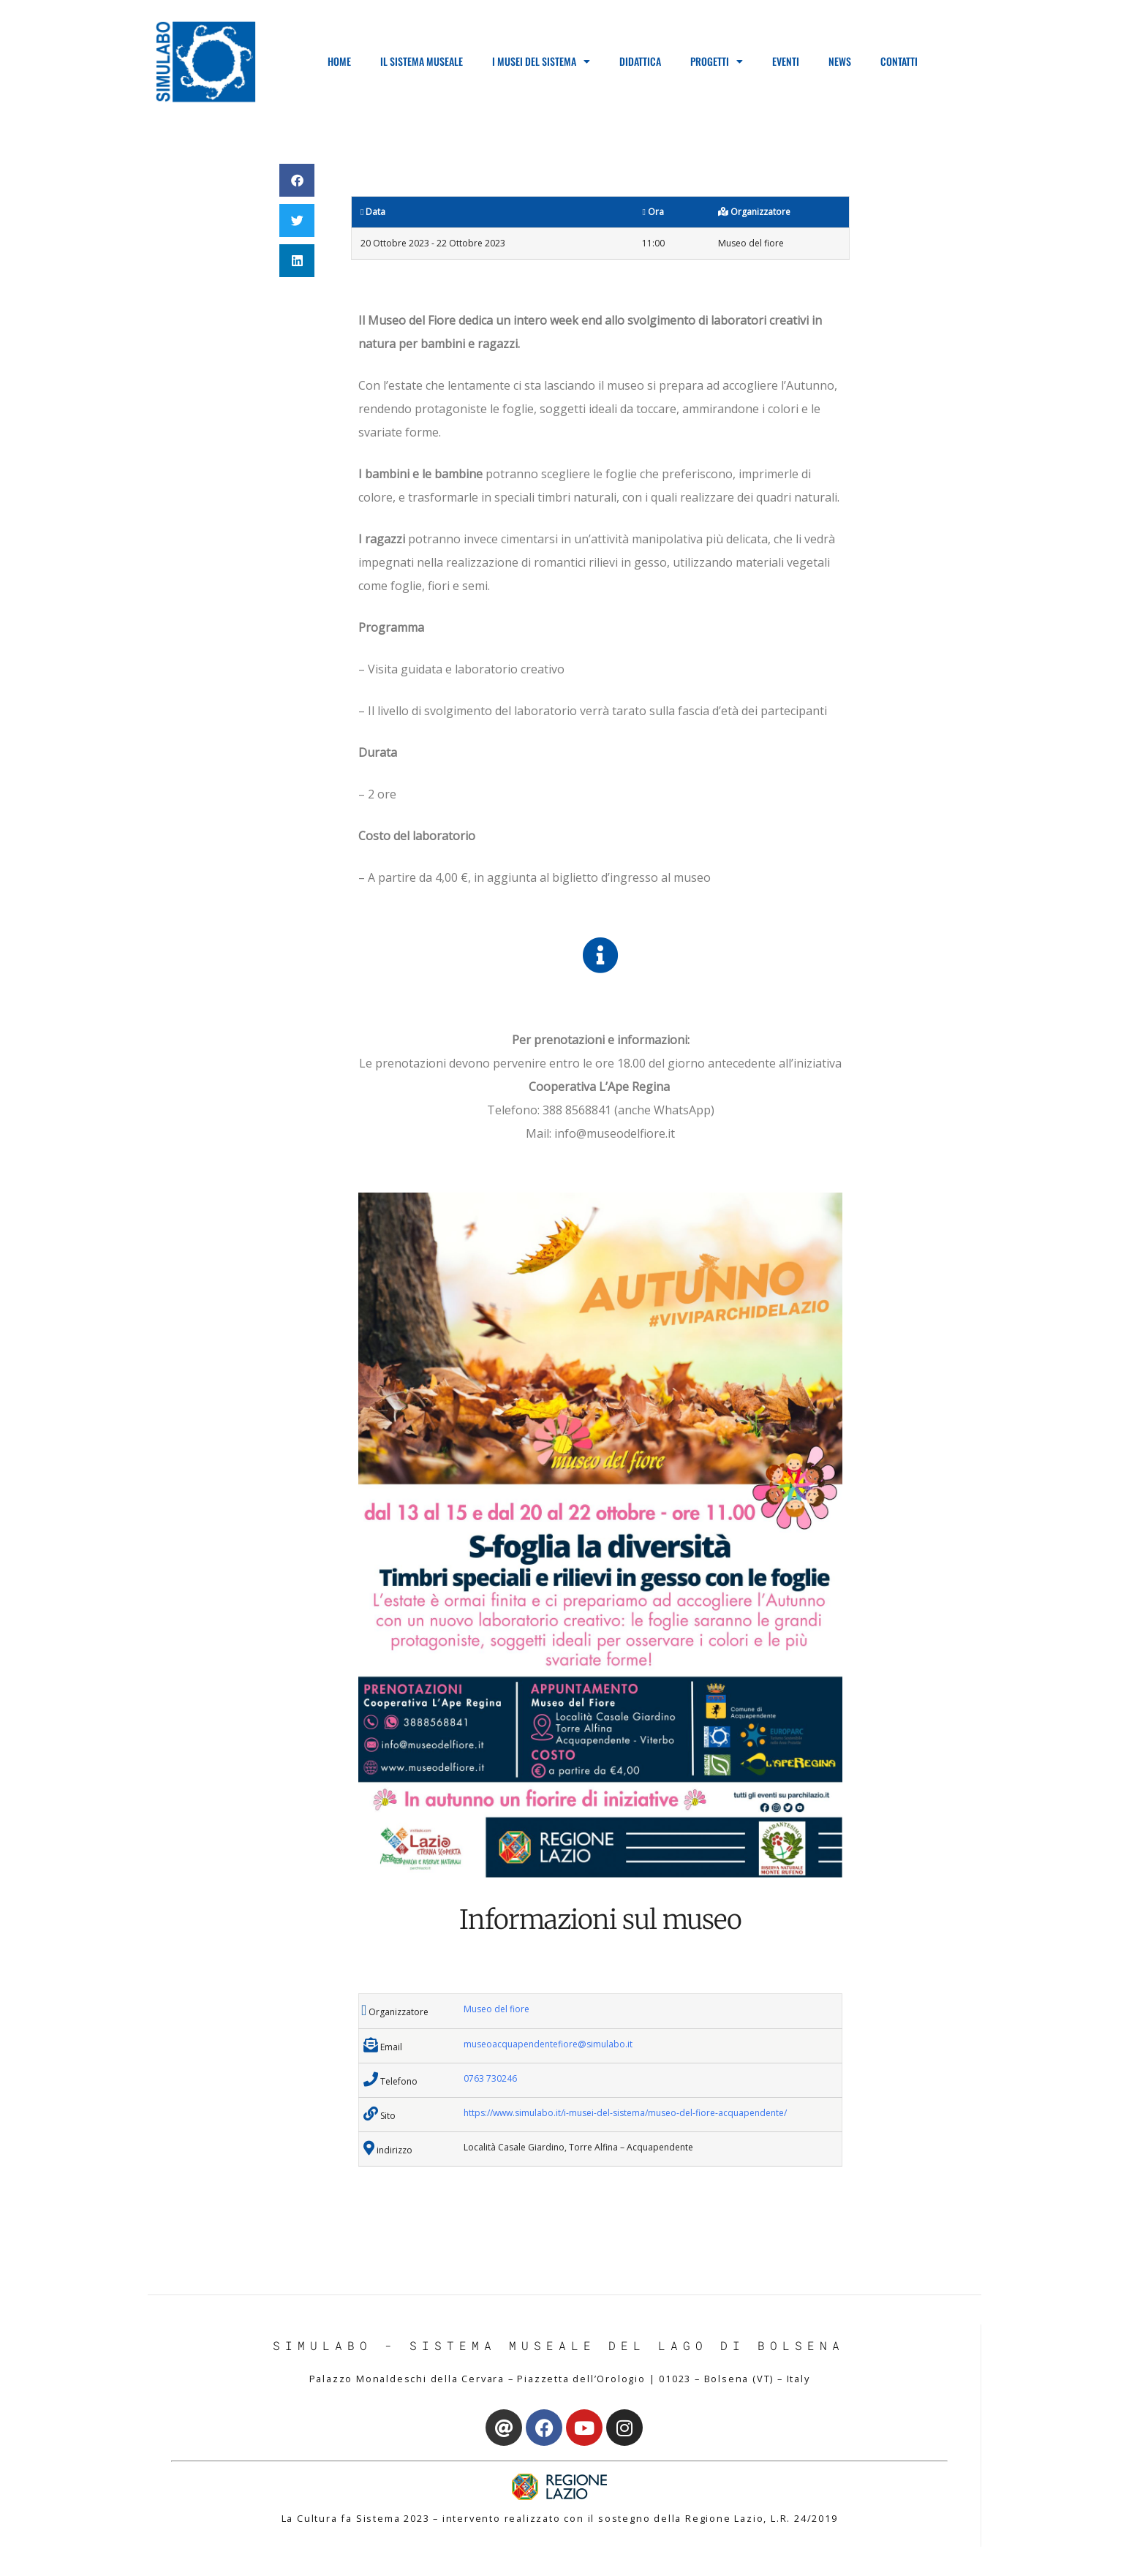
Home (339, 61)
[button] (296, 180)
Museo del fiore (496, 2009)
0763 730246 (490, 2078)
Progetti (716, 61)
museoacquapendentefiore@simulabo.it (548, 2044)
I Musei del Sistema (541, 61)
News (839, 61)
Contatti (899, 61)
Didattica (640, 61)
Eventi (785, 61)
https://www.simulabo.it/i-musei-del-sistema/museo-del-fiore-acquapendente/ (625, 2113)
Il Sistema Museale (421, 61)
